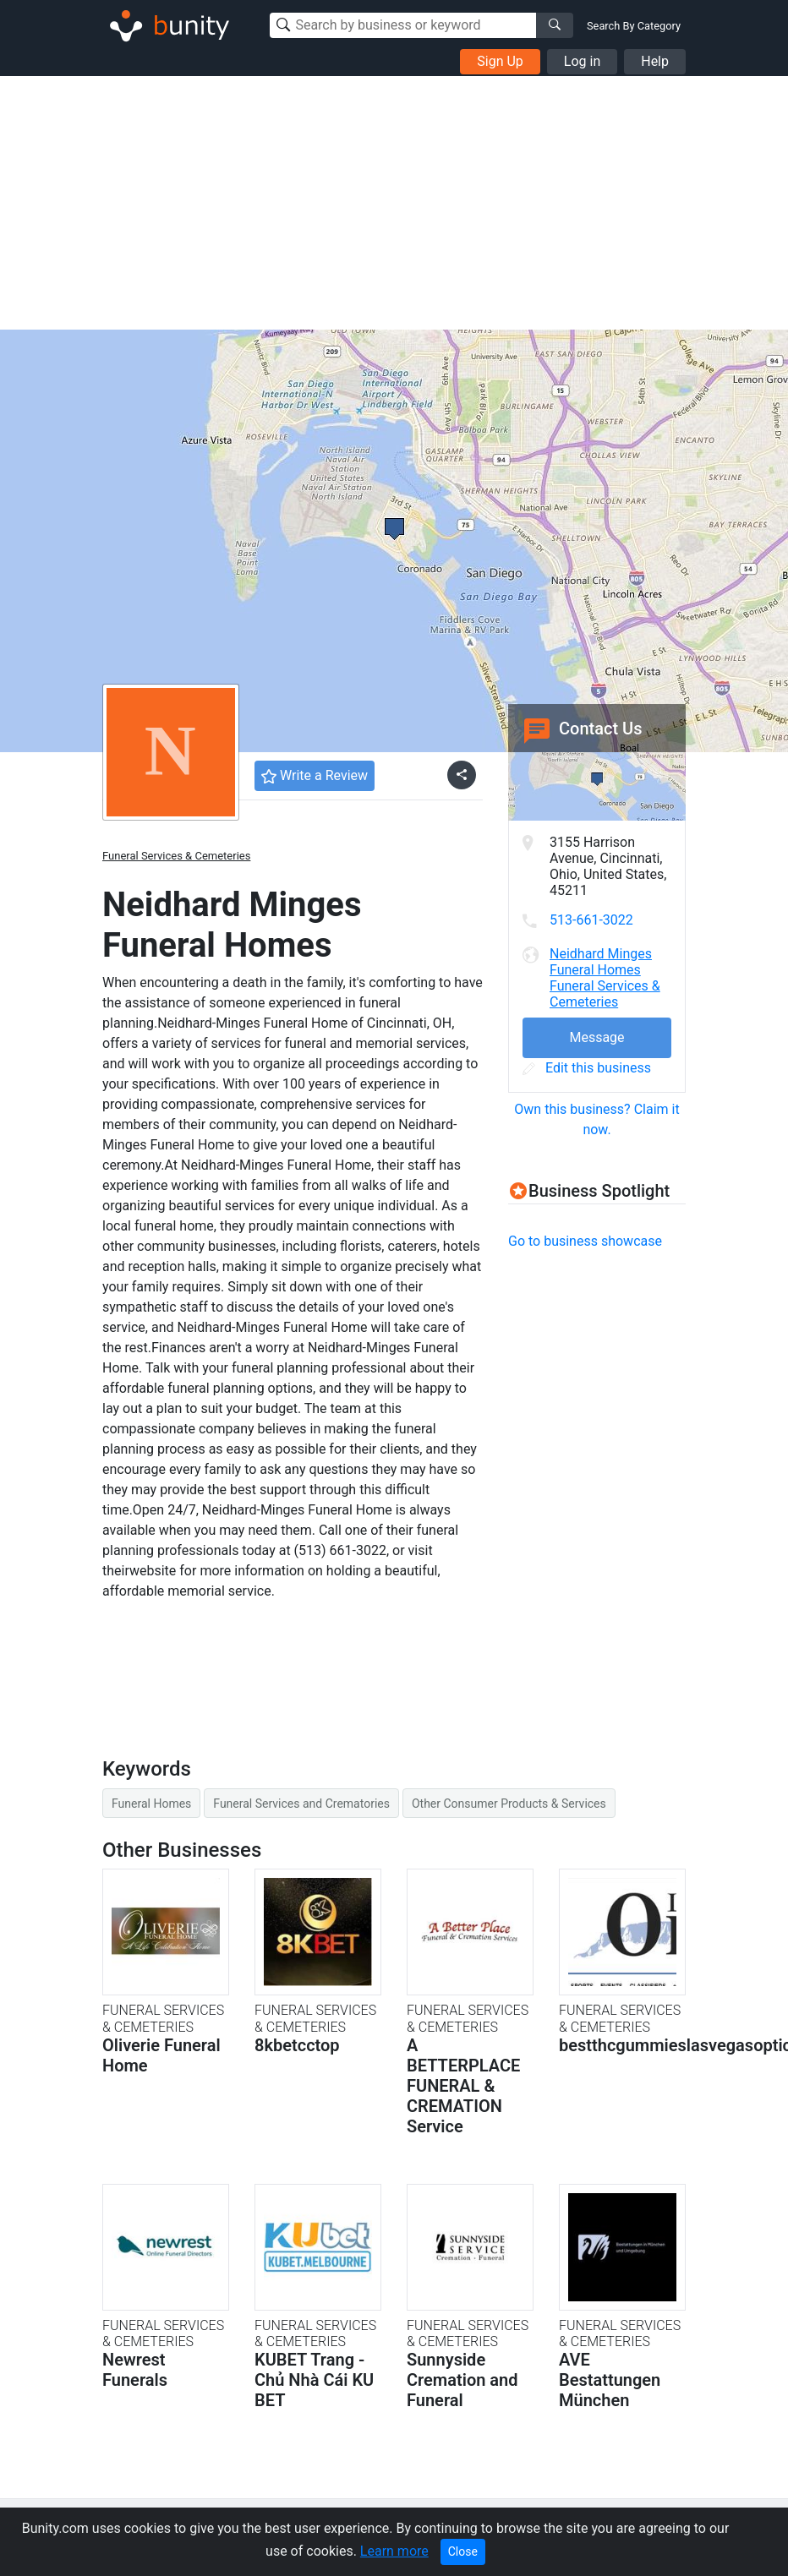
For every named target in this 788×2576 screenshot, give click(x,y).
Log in (582, 61)
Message (596, 1037)
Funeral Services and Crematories (301, 1803)
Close (463, 2551)
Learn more (394, 2551)
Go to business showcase (585, 1241)
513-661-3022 (591, 920)
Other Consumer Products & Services (509, 1803)
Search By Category (634, 25)
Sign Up (500, 61)
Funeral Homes (151, 1803)
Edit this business (587, 1068)
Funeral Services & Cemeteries (176, 855)
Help (655, 61)
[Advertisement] (394, 203)
